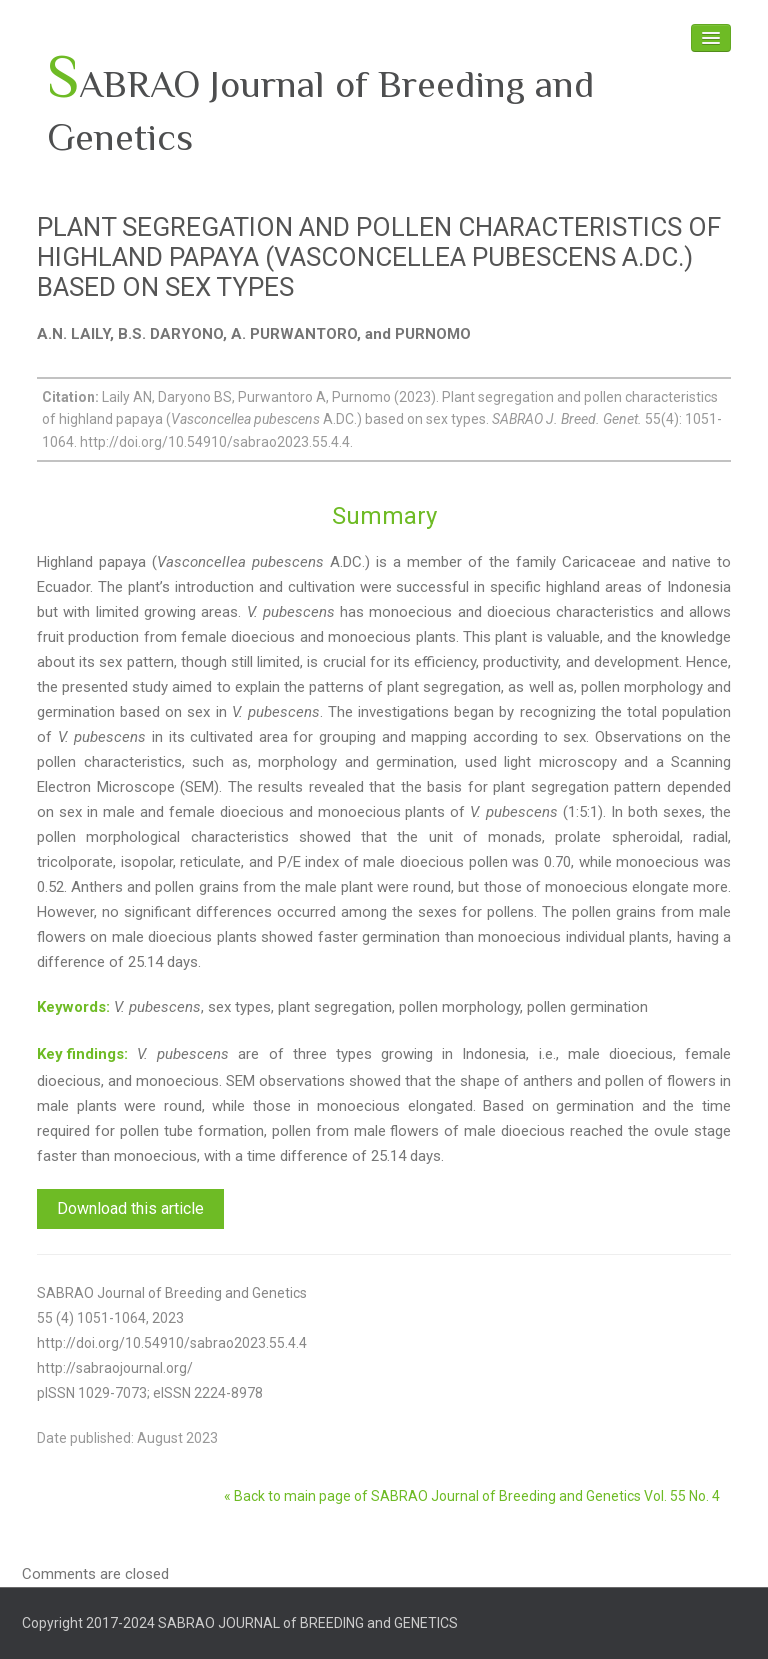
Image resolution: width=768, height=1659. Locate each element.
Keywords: (73, 1007)
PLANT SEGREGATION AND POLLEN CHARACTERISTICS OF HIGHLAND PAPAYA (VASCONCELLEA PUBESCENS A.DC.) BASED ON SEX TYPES (379, 257)
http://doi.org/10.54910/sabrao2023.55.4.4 (172, 1343)
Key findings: (82, 1054)
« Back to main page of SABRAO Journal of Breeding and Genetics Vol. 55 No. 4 (472, 1496)
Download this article (130, 1208)
